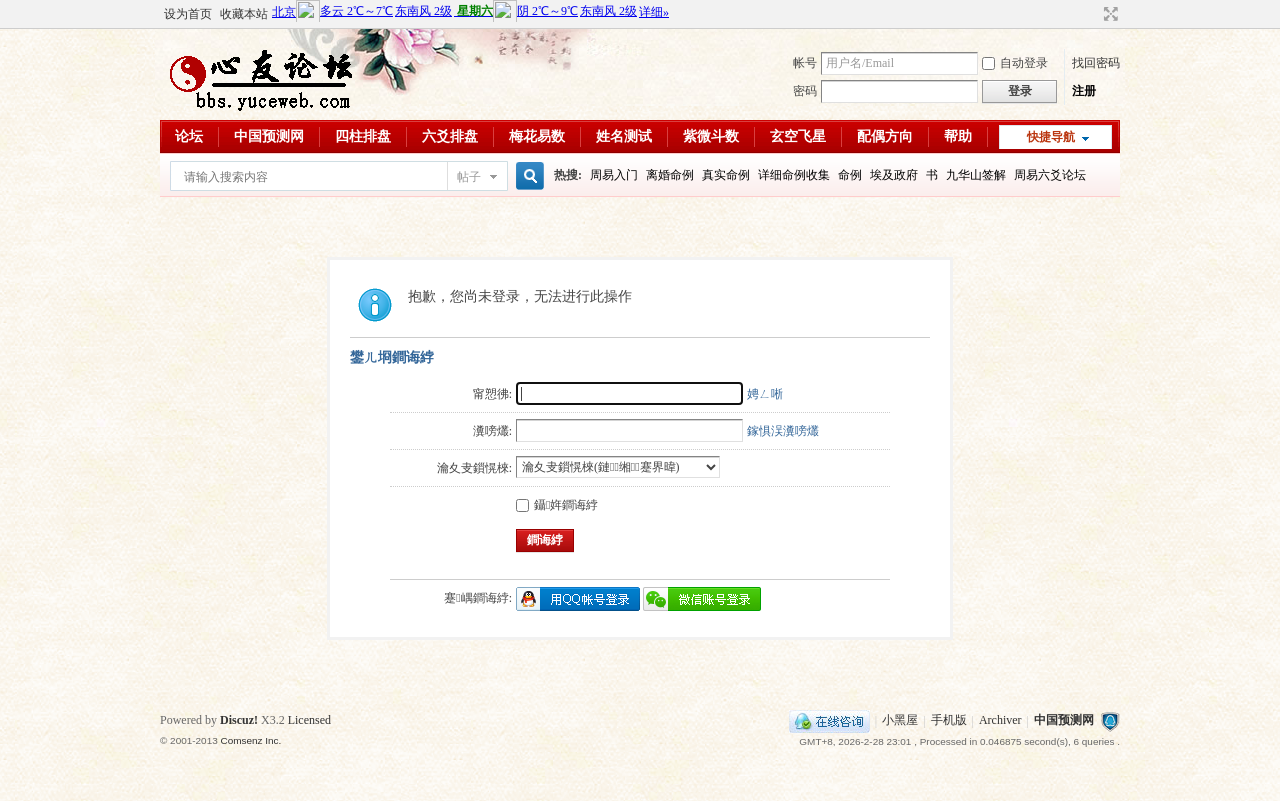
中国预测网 (269, 136)
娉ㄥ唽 (765, 394)
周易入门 (614, 175)
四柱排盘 (363, 136)
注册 (1084, 91)
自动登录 (1015, 63)
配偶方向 (885, 136)
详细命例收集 (794, 175)
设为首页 (188, 14)
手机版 (949, 721)
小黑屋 (900, 721)
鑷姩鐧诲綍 (557, 505)
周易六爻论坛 (1050, 175)
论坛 (189, 136)
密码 (805, 91)
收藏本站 (244, 14)
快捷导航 (1051, 137)
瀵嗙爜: (492, 431)
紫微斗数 (711, 136)
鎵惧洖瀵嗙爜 (783, 431)
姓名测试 (624, 136)
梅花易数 (537, 136)
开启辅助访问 (1092, 14)
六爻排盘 (450, 136)
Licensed (309, 720)
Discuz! (239, 720)
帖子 (469, 177)
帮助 (958, 136)
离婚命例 (670, 175)
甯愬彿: (492, 394)
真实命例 (726, 175)
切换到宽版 (1108, 14)
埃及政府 (894, 175)
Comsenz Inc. (250, 740)
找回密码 (1096, 63)
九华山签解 (976, 175)
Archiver (1000, 721)
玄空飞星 (798, 136)
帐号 (805, 63)
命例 (850, 175)
